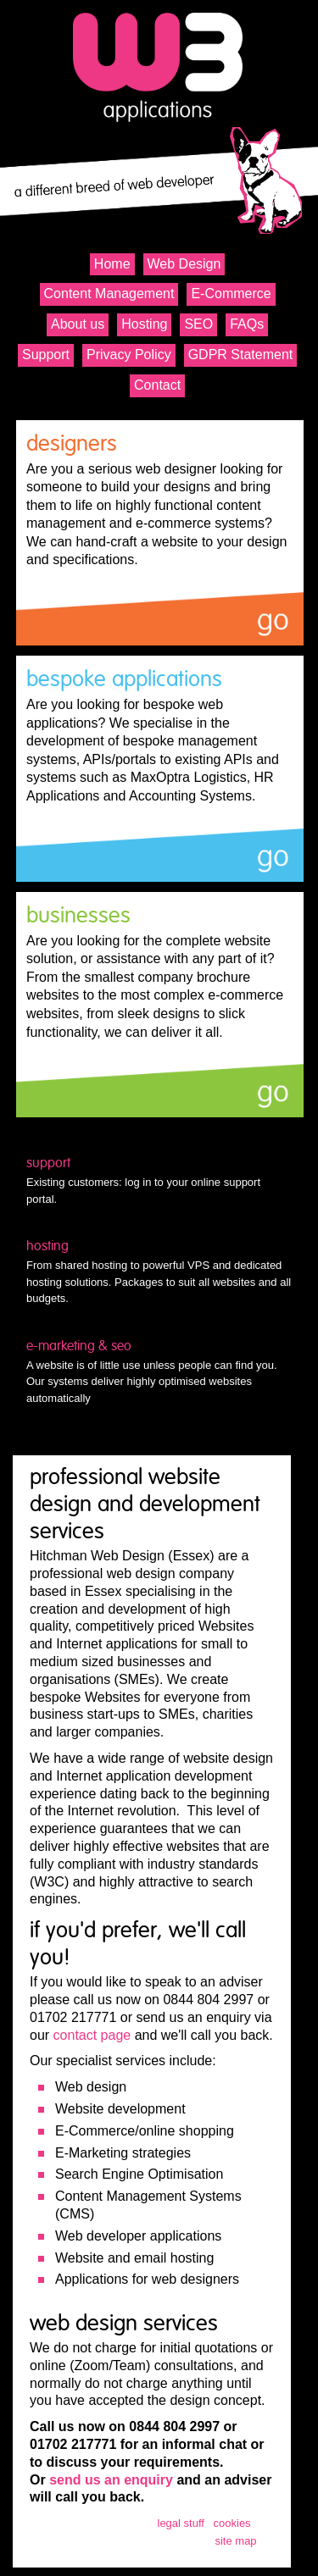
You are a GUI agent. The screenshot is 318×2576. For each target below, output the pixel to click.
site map (235, 2540)
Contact (157, 385)
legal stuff (181, 2523)
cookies (232, 2523)
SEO (198, 324)
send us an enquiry (111, 2480)
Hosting (144, 324)
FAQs (247, 324)
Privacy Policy (128, 354)
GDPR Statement (240, 354)
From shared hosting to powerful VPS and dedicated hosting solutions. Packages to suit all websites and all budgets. (159, 1271)
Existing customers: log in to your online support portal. (159, 1180)
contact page (92, 2035)
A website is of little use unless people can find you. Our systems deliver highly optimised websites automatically (159, 1371)
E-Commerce (231, 293)
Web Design (184, 264)
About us (77, 324)
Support (46, 354)
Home (112, 264)
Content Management (109, 293)
